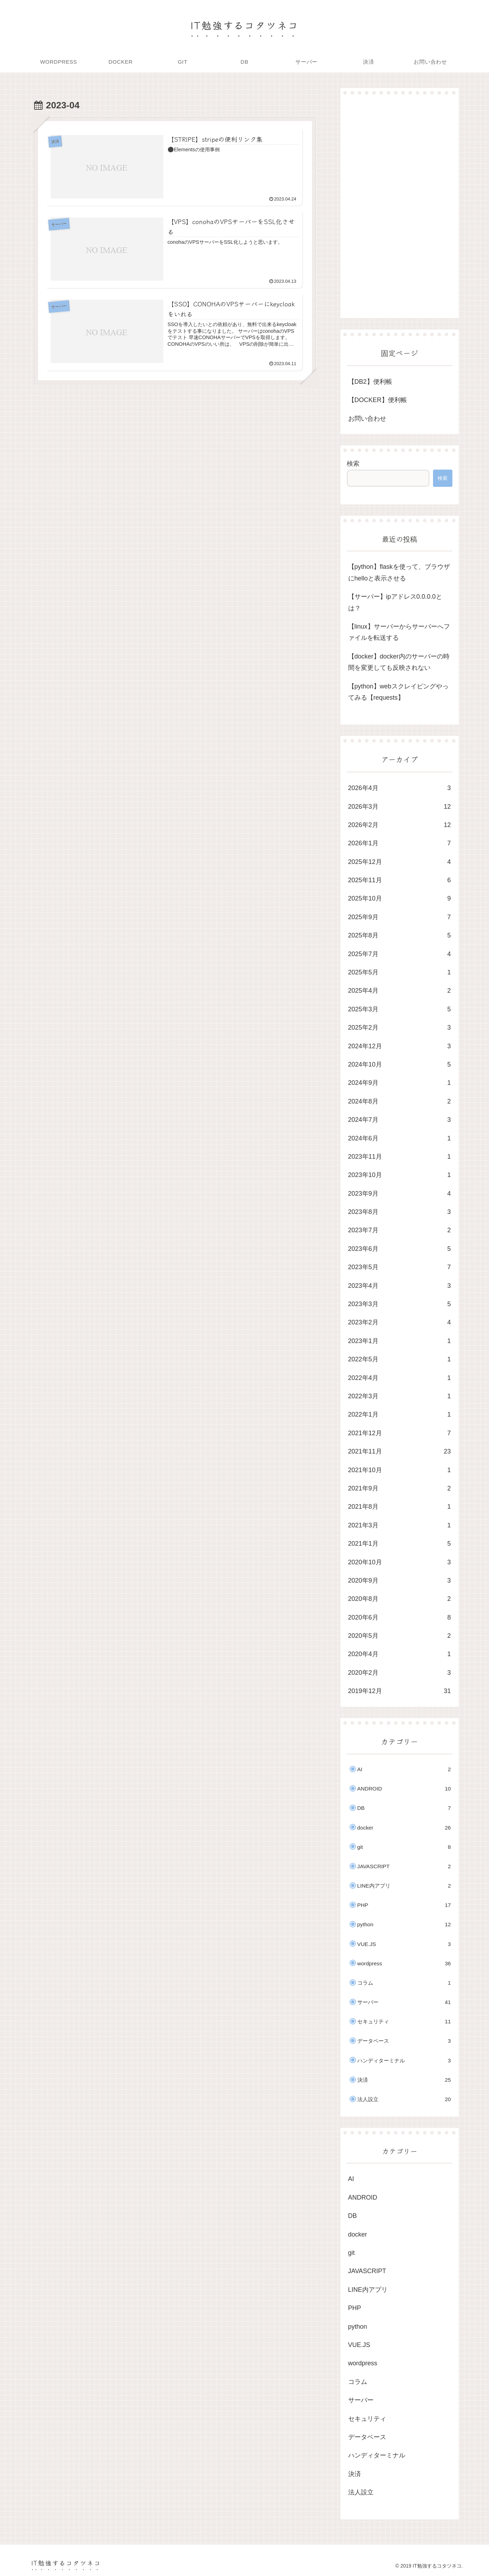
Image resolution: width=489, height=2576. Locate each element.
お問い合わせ (367, 418)
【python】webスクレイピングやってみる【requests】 (398, 692)
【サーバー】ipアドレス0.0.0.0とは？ (395, 602)
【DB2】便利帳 (370, 381)
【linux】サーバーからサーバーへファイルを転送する (399, 632)
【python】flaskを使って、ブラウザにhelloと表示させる (399, 572)
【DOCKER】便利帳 (377, 399)
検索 (353, 463)
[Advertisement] (399, 206)
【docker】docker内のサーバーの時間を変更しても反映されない (399, 662)
